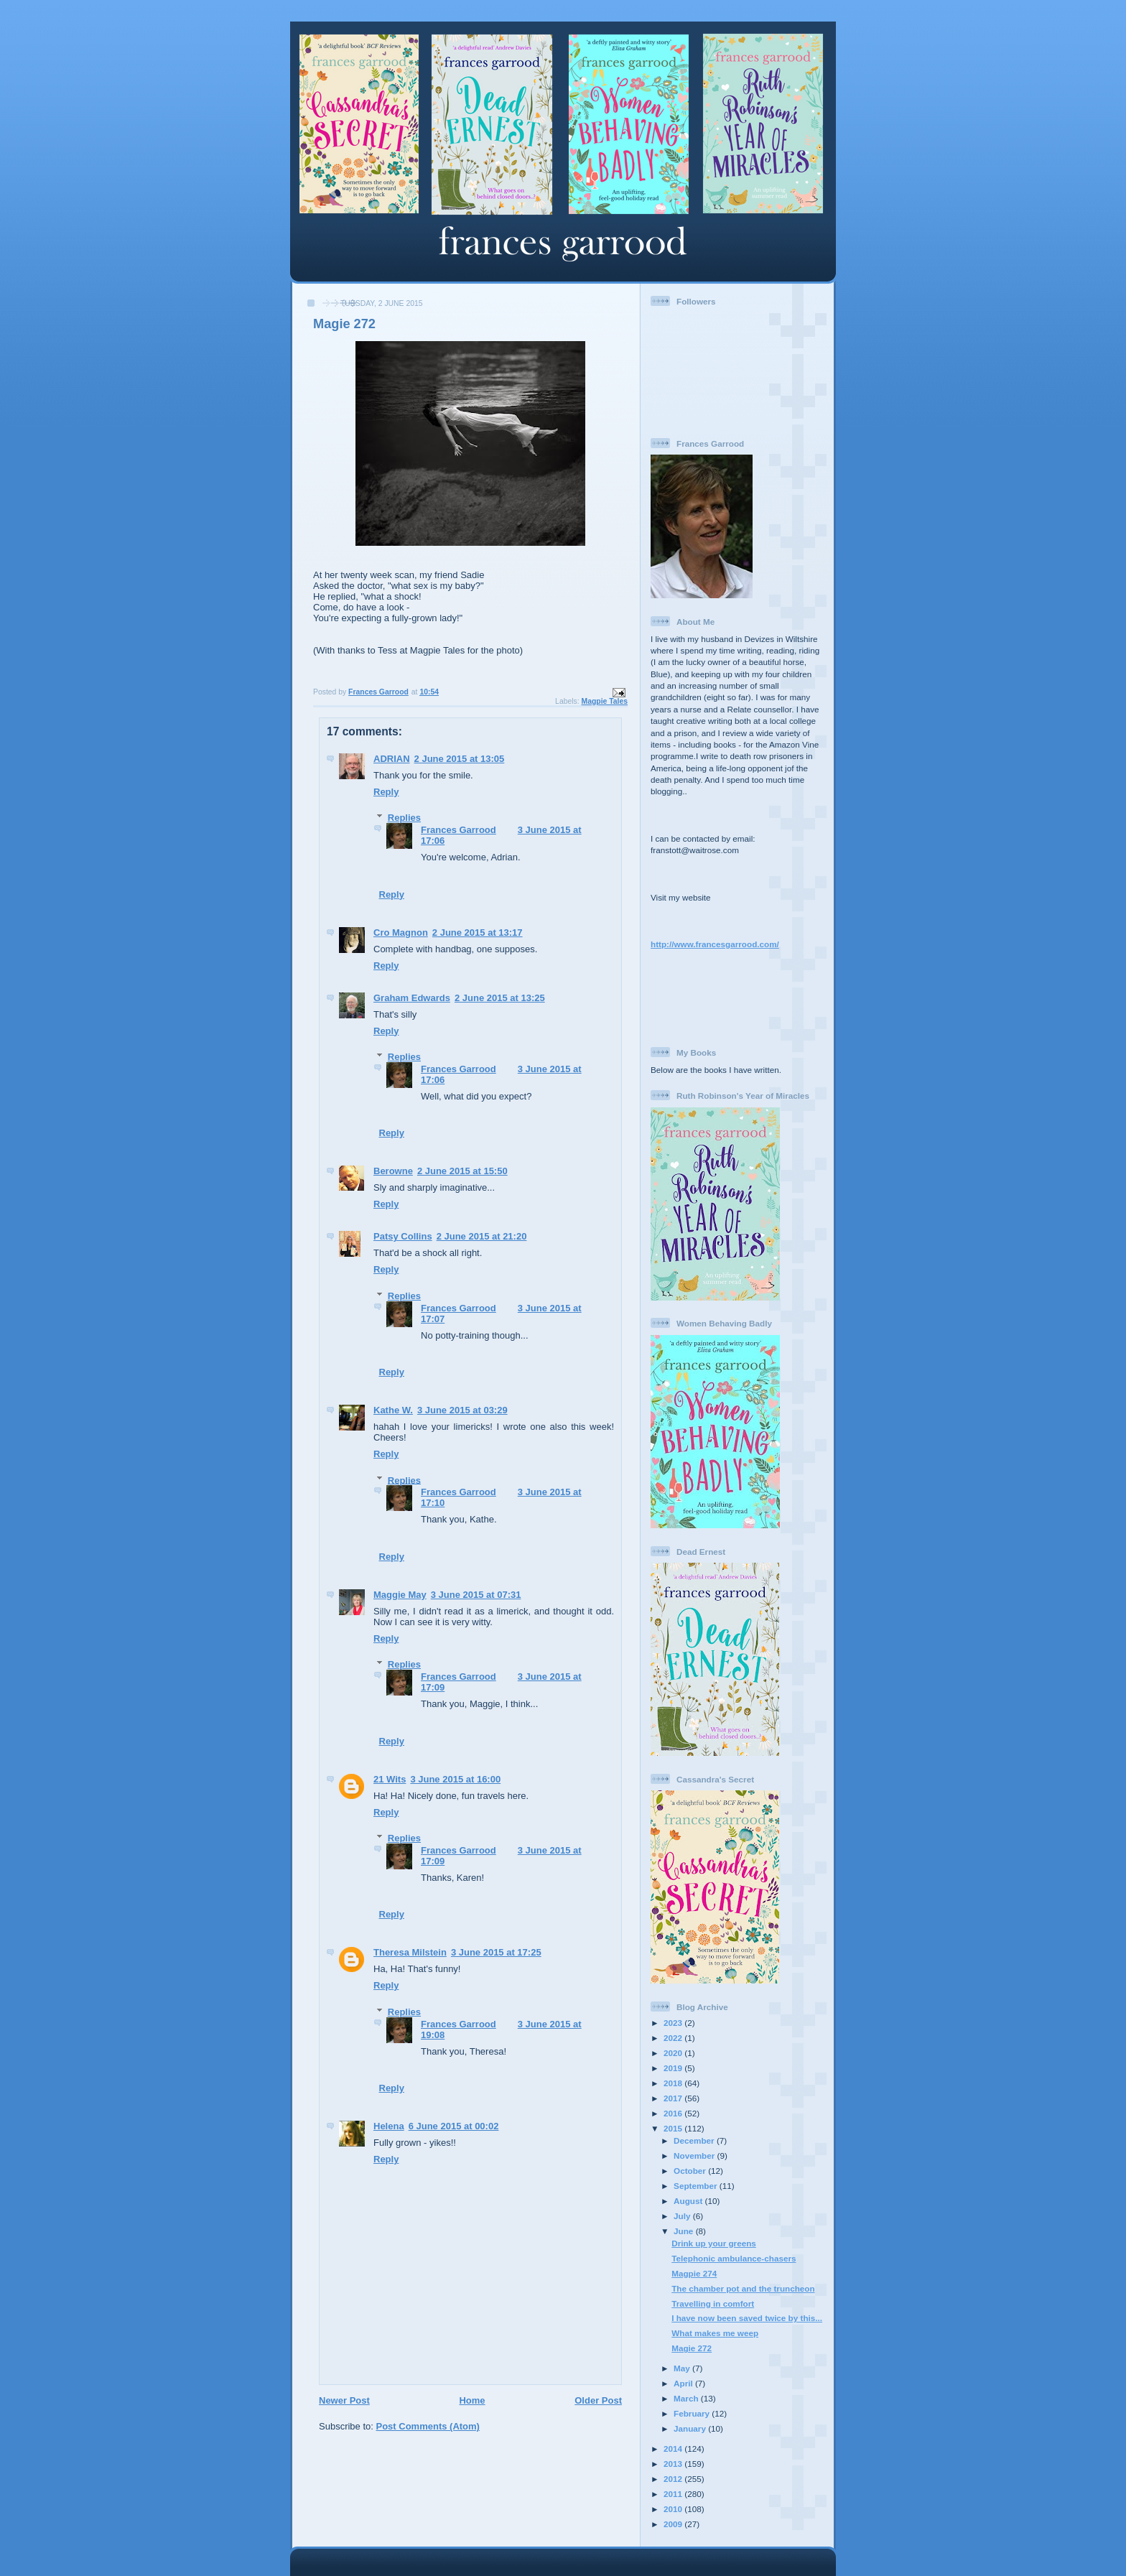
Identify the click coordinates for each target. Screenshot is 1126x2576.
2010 (674, 2509)
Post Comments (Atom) (428, 2426)
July (683, 2216)
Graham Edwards (411, 997)
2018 (674, 2083)
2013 (674, 2463)
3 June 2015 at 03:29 (462, 1410)
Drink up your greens (713, 2243)
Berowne (393, 1171)
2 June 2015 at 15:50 (462, 1171)
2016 (674, 2113)
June (685, 2231)
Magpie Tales (605, 701)
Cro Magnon (400, 932)
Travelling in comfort (712, 2303)
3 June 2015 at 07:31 (476, 1594)
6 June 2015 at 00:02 (454, 2126)
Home (472, 2400)
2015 (674, 2128)
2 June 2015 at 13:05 (459, 758)
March (687, 2398)
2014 (674, 2448)
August (689, 2200)
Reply (386, 791)
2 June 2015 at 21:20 (482, 1236)
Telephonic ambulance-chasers (733, 2258)
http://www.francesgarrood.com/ (715, 944)
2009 (674, 2524)
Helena (388, 2126)
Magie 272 (691, 2348)
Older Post (598, 2400)
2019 (674, 2068)
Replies (404, 817)
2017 (674, 2098)
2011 (674, 2493)
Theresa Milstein (410, 1952)
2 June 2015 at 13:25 (500, 997)
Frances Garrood (458, 829)
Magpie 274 (694, 2273)
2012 (674, 2478)
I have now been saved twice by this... (746, 2317)
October (691, 2170)
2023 (674, 2022)
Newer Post (344, 2400)
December (695, 2140)
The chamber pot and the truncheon (742, 2288)
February (693, 2413)
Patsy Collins (402, 1236)
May (683, 2368)
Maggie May (400, 1594)
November (695, 2155)
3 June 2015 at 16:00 (455, 1779)
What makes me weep (714, 2333)
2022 (674, 2037)
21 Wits (389, 1779)
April (684, 2383)
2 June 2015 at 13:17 (477, 932)
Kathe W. (393, 1410)
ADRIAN (391, 758)
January (691, 2428)
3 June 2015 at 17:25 (496, 1952)
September (697, 2185)
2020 (674, 2052)
